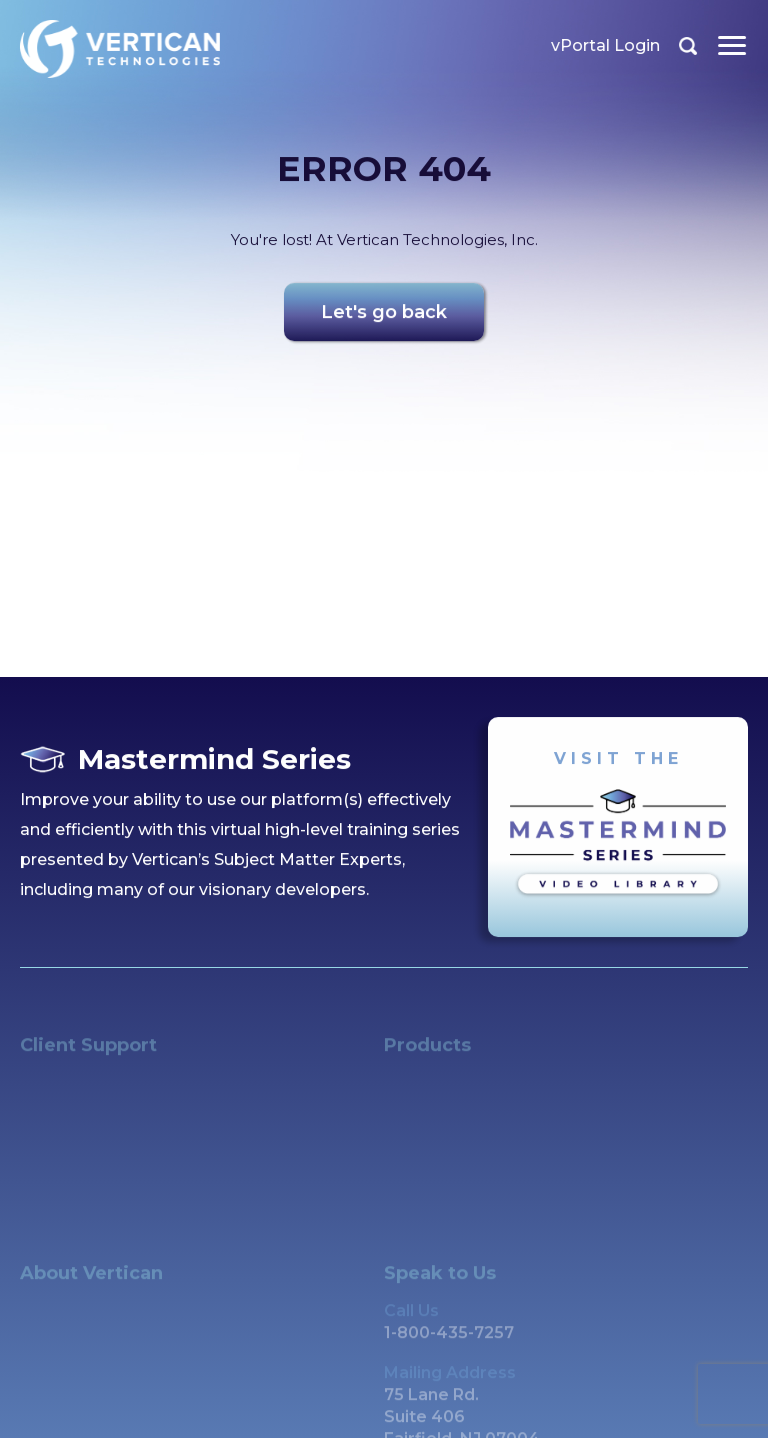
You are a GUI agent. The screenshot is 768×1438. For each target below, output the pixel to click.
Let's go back (384, 316)
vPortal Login (605, 45)
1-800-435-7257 (449, 1344)
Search (688, 46)
